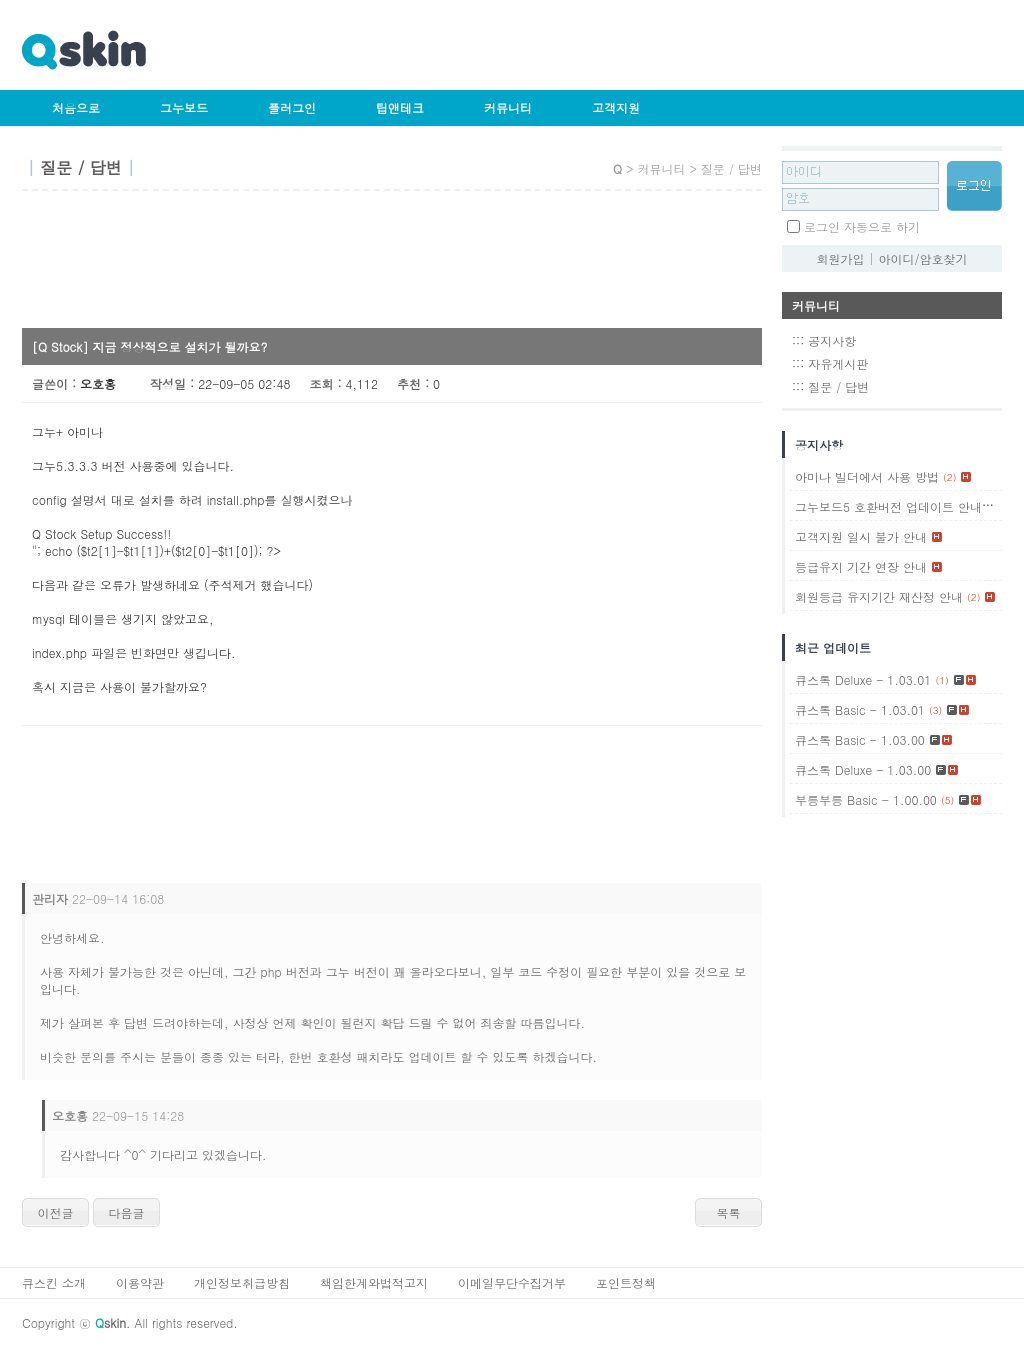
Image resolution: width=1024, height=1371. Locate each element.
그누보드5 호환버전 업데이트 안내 (888, 506)
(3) (935, 710)
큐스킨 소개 (54, 1282)
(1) (992, 507)
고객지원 (616, 107)
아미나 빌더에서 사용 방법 (867, 476)
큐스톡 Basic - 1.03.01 (860, 709)
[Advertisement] (386, 266)
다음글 (127, 1212)
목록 (729, 1212)
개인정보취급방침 (242, 1282)
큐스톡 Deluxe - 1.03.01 (863, 679)
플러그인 (292, 107)
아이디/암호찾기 (923, 258)
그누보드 (184, 107)
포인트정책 (626, 1282)
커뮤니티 (508, 107)
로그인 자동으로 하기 (862, 226)
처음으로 (76, 107)
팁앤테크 (400, 107)
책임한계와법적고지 (374, 1282)
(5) (947, 800)
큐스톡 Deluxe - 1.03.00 (863, 769)
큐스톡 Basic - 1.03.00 (860, 739)
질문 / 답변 (838, 386)
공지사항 (832, 340)
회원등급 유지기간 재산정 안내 (879, 596)
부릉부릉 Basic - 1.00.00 (866, 799)
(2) (949, 477)
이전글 (56, 1212)
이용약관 (140, 1282)
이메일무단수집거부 (512, 1282)
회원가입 (840, 258)
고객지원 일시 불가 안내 (861, 536)
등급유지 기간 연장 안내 (861, 566)
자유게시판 (838, 363)
